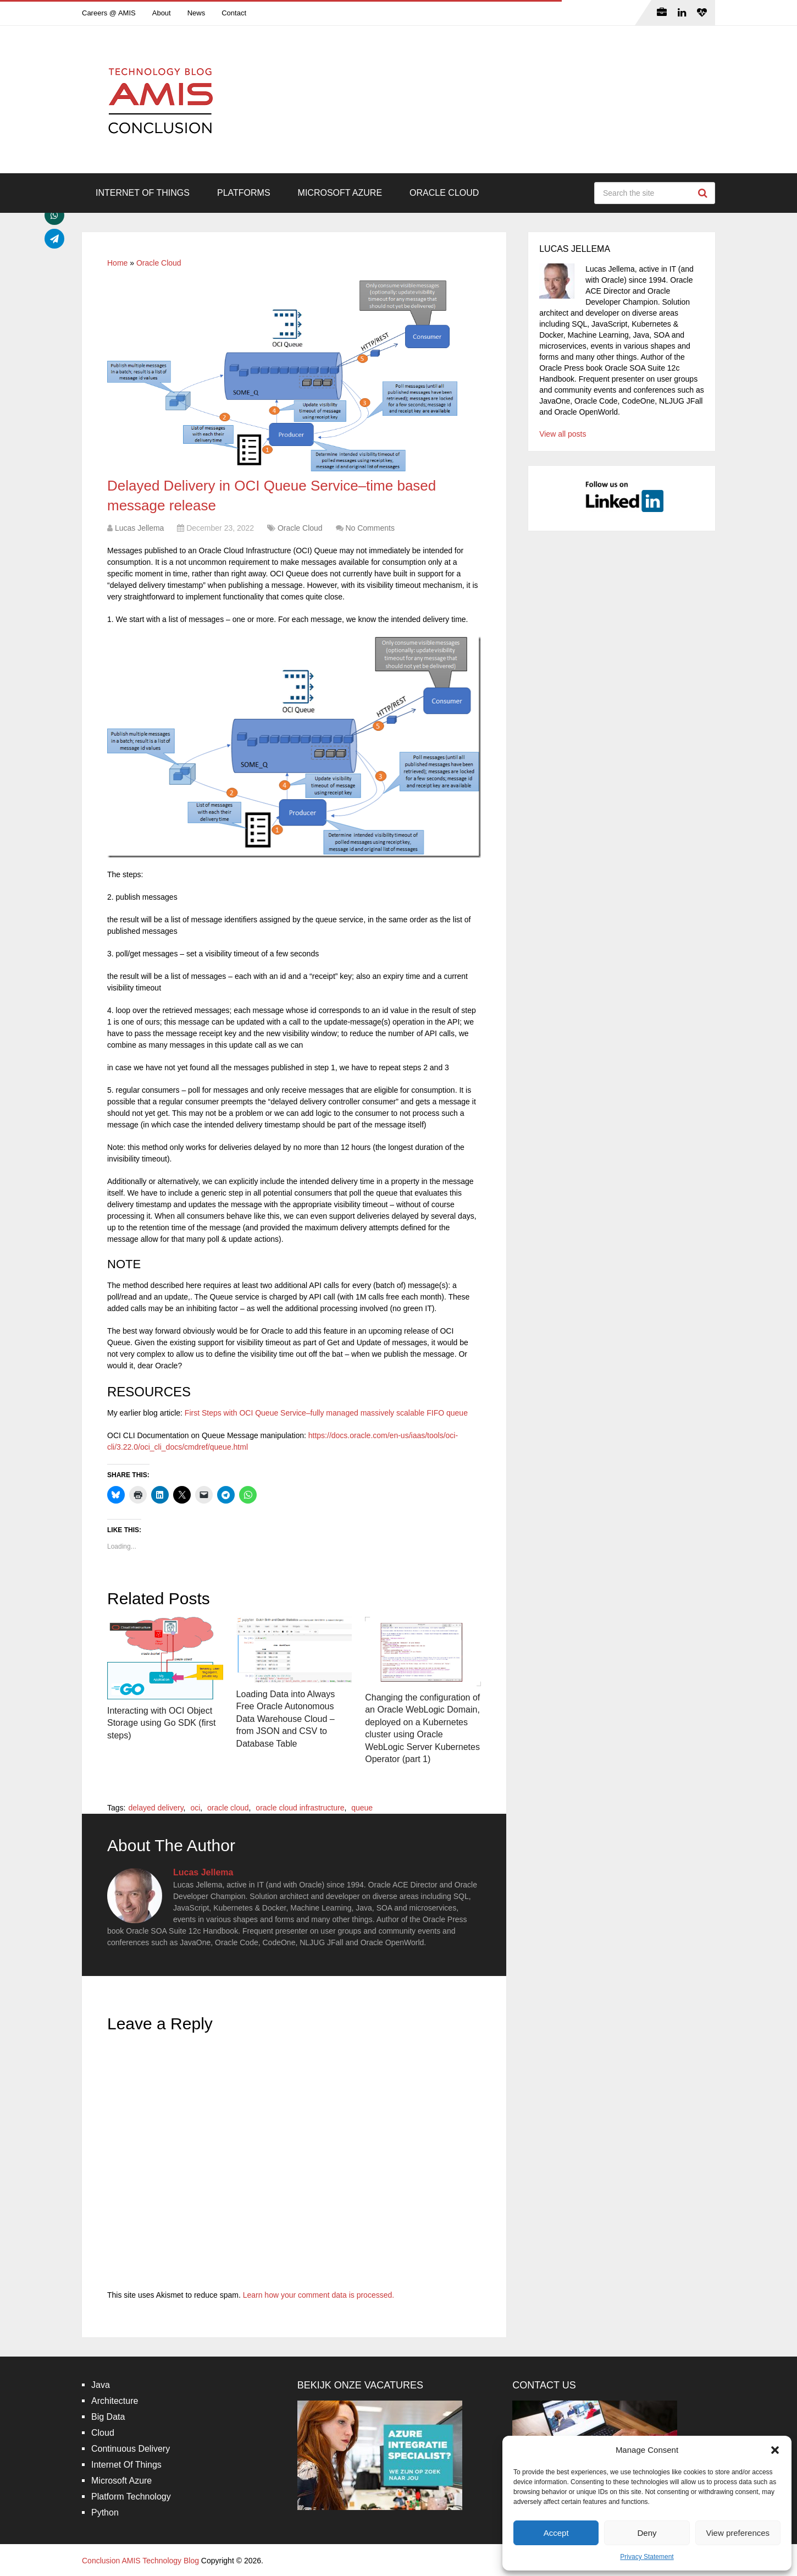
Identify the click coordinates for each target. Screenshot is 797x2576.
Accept (556, 2533)
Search (704, 193)
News (196, 13)
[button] (775, 2450)
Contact (234, 13)
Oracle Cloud (444, 192)
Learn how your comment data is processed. (318, 2295)
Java (100, 2385)
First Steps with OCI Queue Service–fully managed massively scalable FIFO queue (326, 1412)
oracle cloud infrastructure (300, 1807)
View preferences (738, 2533)
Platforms (243, 192)
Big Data (108, 2416)
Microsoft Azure (340, 192)
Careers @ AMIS (109, 13)
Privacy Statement (646, 2557)
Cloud (102, 2432)
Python (105, 2512)
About (161, 13)
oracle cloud (228, 1807)
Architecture (114, 2401)
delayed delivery (155, 1807)
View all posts (562, 434)
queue (362, 1807)
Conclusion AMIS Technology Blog (140, 2560)
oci (195, 1807)
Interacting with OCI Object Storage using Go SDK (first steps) (161, 1723)
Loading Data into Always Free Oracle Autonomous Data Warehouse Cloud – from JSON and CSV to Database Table (285, 1718)
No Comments (369, 528)
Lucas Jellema (139, 528)
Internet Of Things (143, 192)
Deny (646, 2533)
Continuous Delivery (130, 2448)
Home (117, 262)
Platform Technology (131, 2496)
